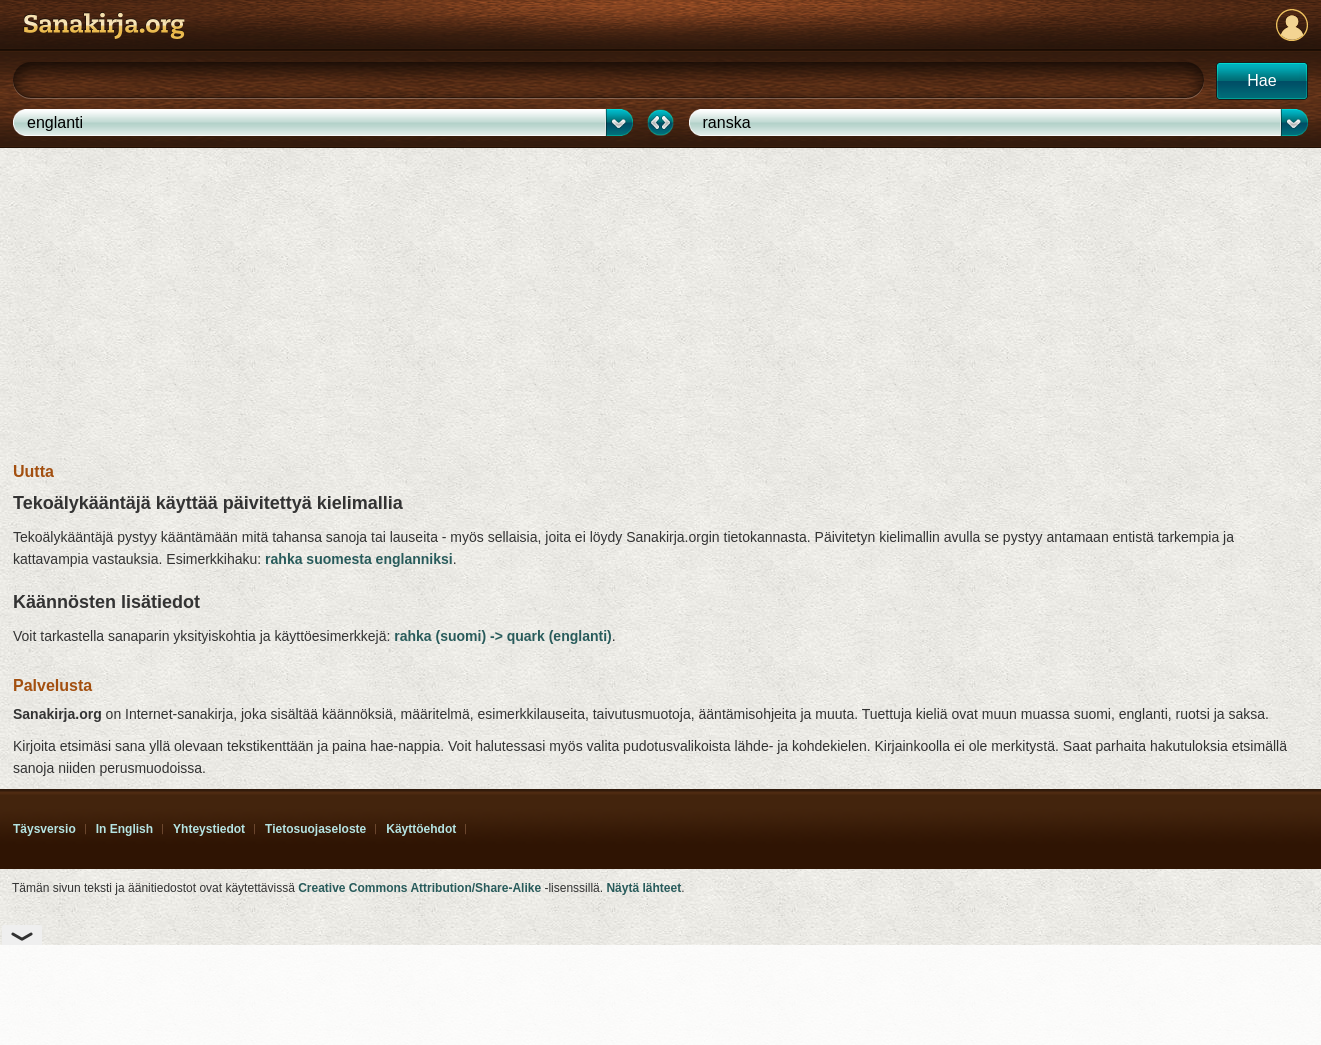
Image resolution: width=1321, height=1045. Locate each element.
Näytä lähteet (643, 888)
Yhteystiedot (209, 829)
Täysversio (44, 829)
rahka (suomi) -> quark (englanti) (502, 636)
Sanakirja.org (104, 25)
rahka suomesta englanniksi (359, 559)
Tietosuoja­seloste (315, 829)
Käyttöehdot (421, 829)
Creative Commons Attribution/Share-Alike (419, 888)
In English (124, 829)
